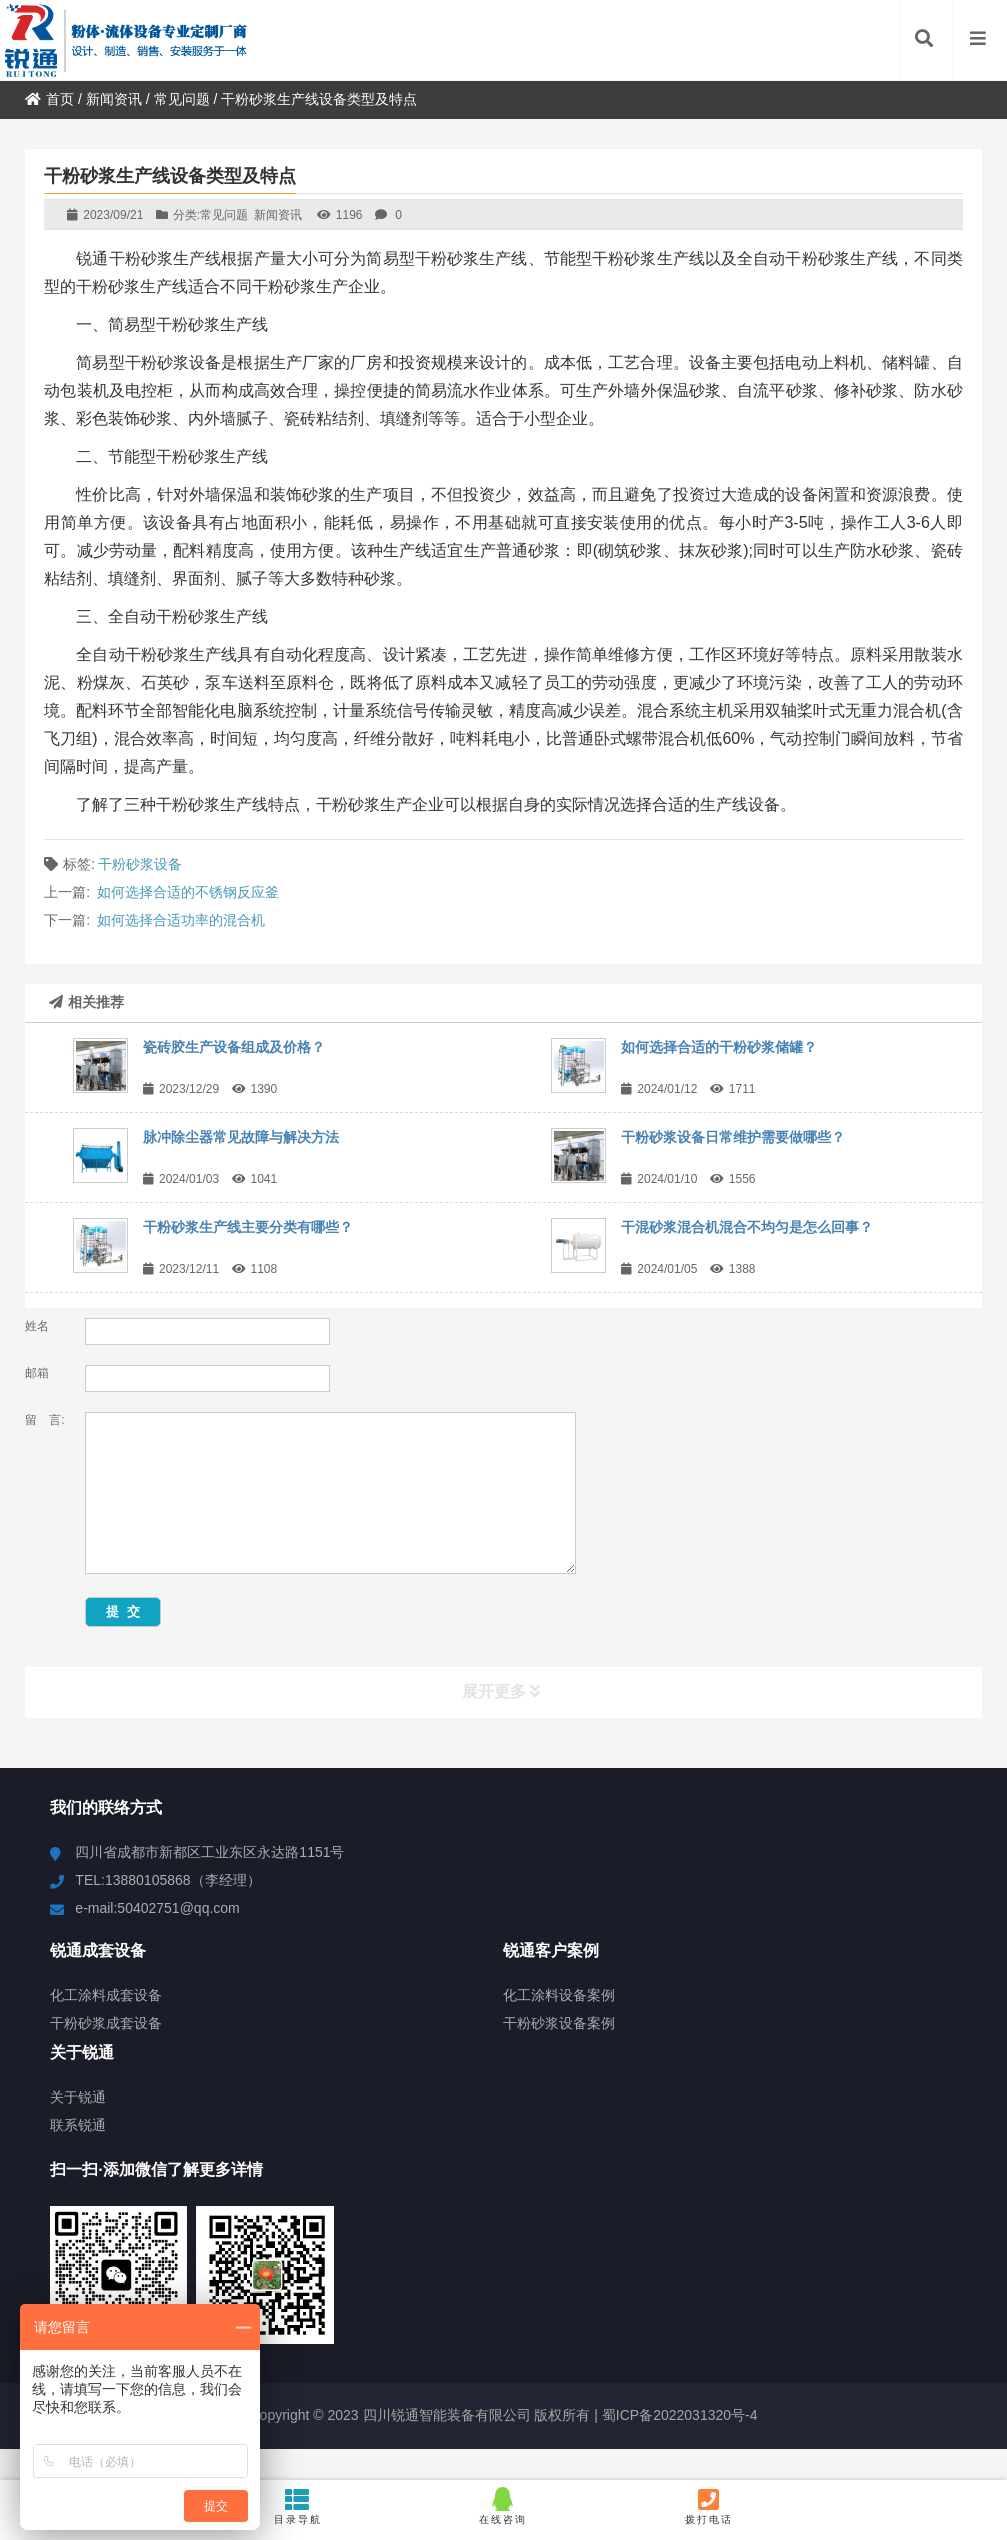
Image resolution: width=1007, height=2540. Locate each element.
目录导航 (297, 2506)
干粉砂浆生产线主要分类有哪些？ (248, 1227)
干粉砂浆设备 (140, 864)
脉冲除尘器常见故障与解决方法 (241, 1137)
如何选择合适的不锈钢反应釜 (188, 892)
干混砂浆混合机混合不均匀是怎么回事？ (747, 1227)
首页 (49, 99)
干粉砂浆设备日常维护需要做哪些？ (733, 1137)
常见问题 (182, 99)
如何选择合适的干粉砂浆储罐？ (719, 1047)
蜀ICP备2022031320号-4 (678, 2445)
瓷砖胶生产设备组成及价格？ (234, 1047)
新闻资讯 (114, 99)
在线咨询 (503, 2506)
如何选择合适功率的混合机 (181, 920)
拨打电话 (709, 2506)
